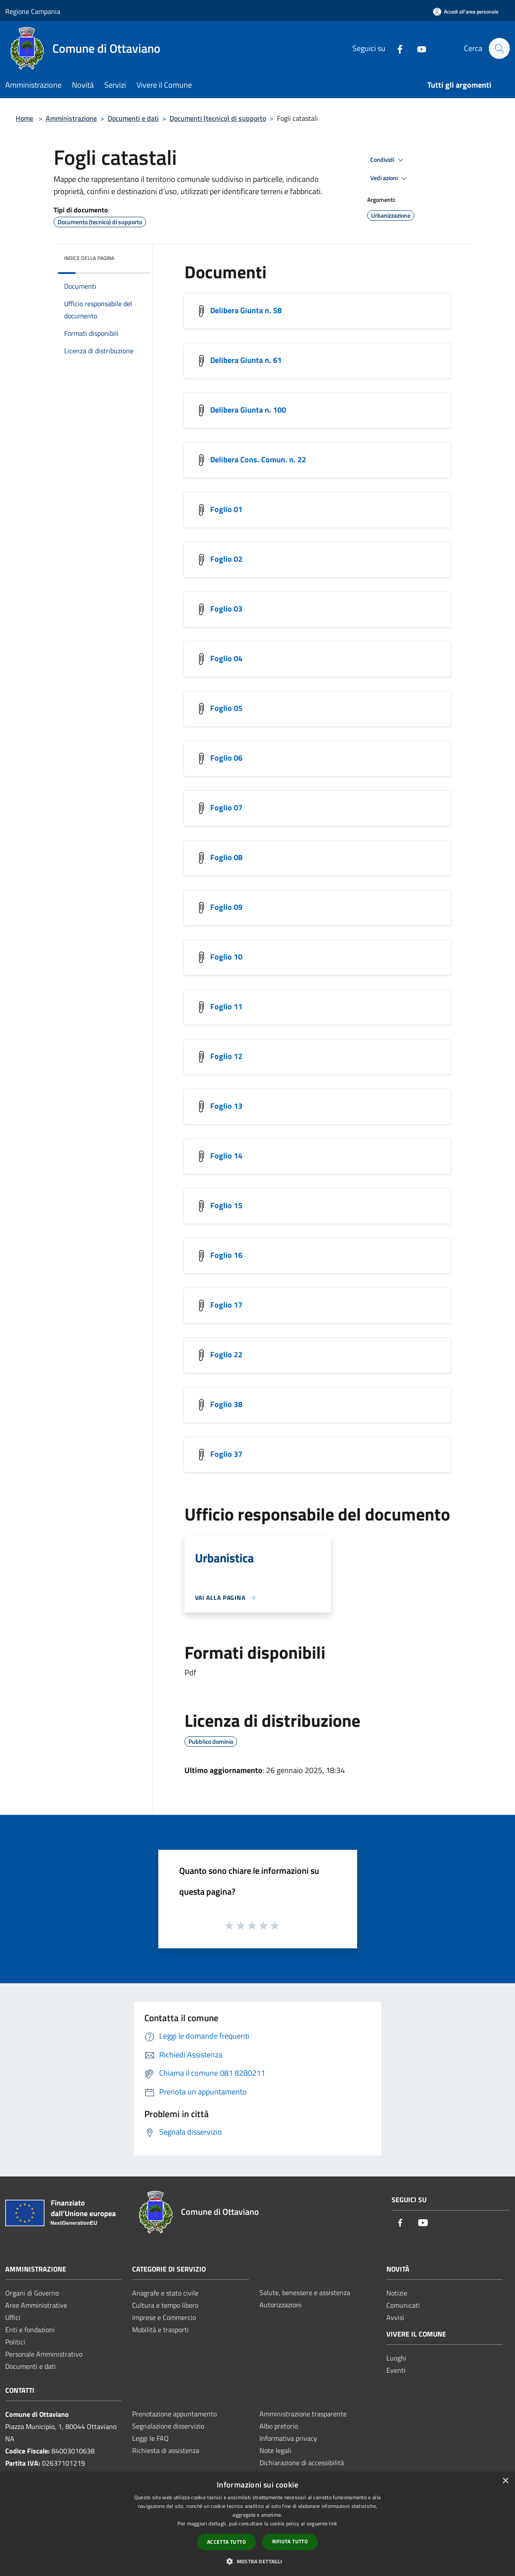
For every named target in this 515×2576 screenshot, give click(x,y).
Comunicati (403, 2305)
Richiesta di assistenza (165, 2450)
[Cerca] (499, 48)
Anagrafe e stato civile (165, 2293)
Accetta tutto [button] (226, 2542)
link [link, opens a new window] (333, 2523)
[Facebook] (396, 48)
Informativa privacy (288, 2438)
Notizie (396, 2293)
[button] (257, 2561)
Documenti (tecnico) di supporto (218, 118)
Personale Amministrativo (43, 2354)
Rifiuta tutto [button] (290, 2541)
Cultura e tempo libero (165, 2305)
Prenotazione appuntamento (174, 2414)
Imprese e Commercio (164, 2317)
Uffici (12, 2317)
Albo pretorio (278, 2426)
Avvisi (395, 2317)
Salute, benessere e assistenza (304, 2292)
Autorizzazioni (280, 2304)
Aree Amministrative (36, 2305)
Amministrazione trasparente (303, 2414)
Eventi (396, 2370)
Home (24, 118)
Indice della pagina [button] (89, 258)
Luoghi (396, 2358)
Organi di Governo (32, 2293)
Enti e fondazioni (30, 2329)
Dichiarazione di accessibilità (301, 2462)
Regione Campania (32, 11)
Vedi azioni (389, 178)
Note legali (275, 2450)
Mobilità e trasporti (160, 2329)
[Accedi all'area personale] (466, 11)
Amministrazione (71, 118)
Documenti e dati (133, 118)
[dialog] (257, 2524)
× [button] (505, 2481)
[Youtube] (417, 48)
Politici (15, 2342)
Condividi (388, 160)
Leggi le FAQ (150, 2438)
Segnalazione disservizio (168, 2426)
